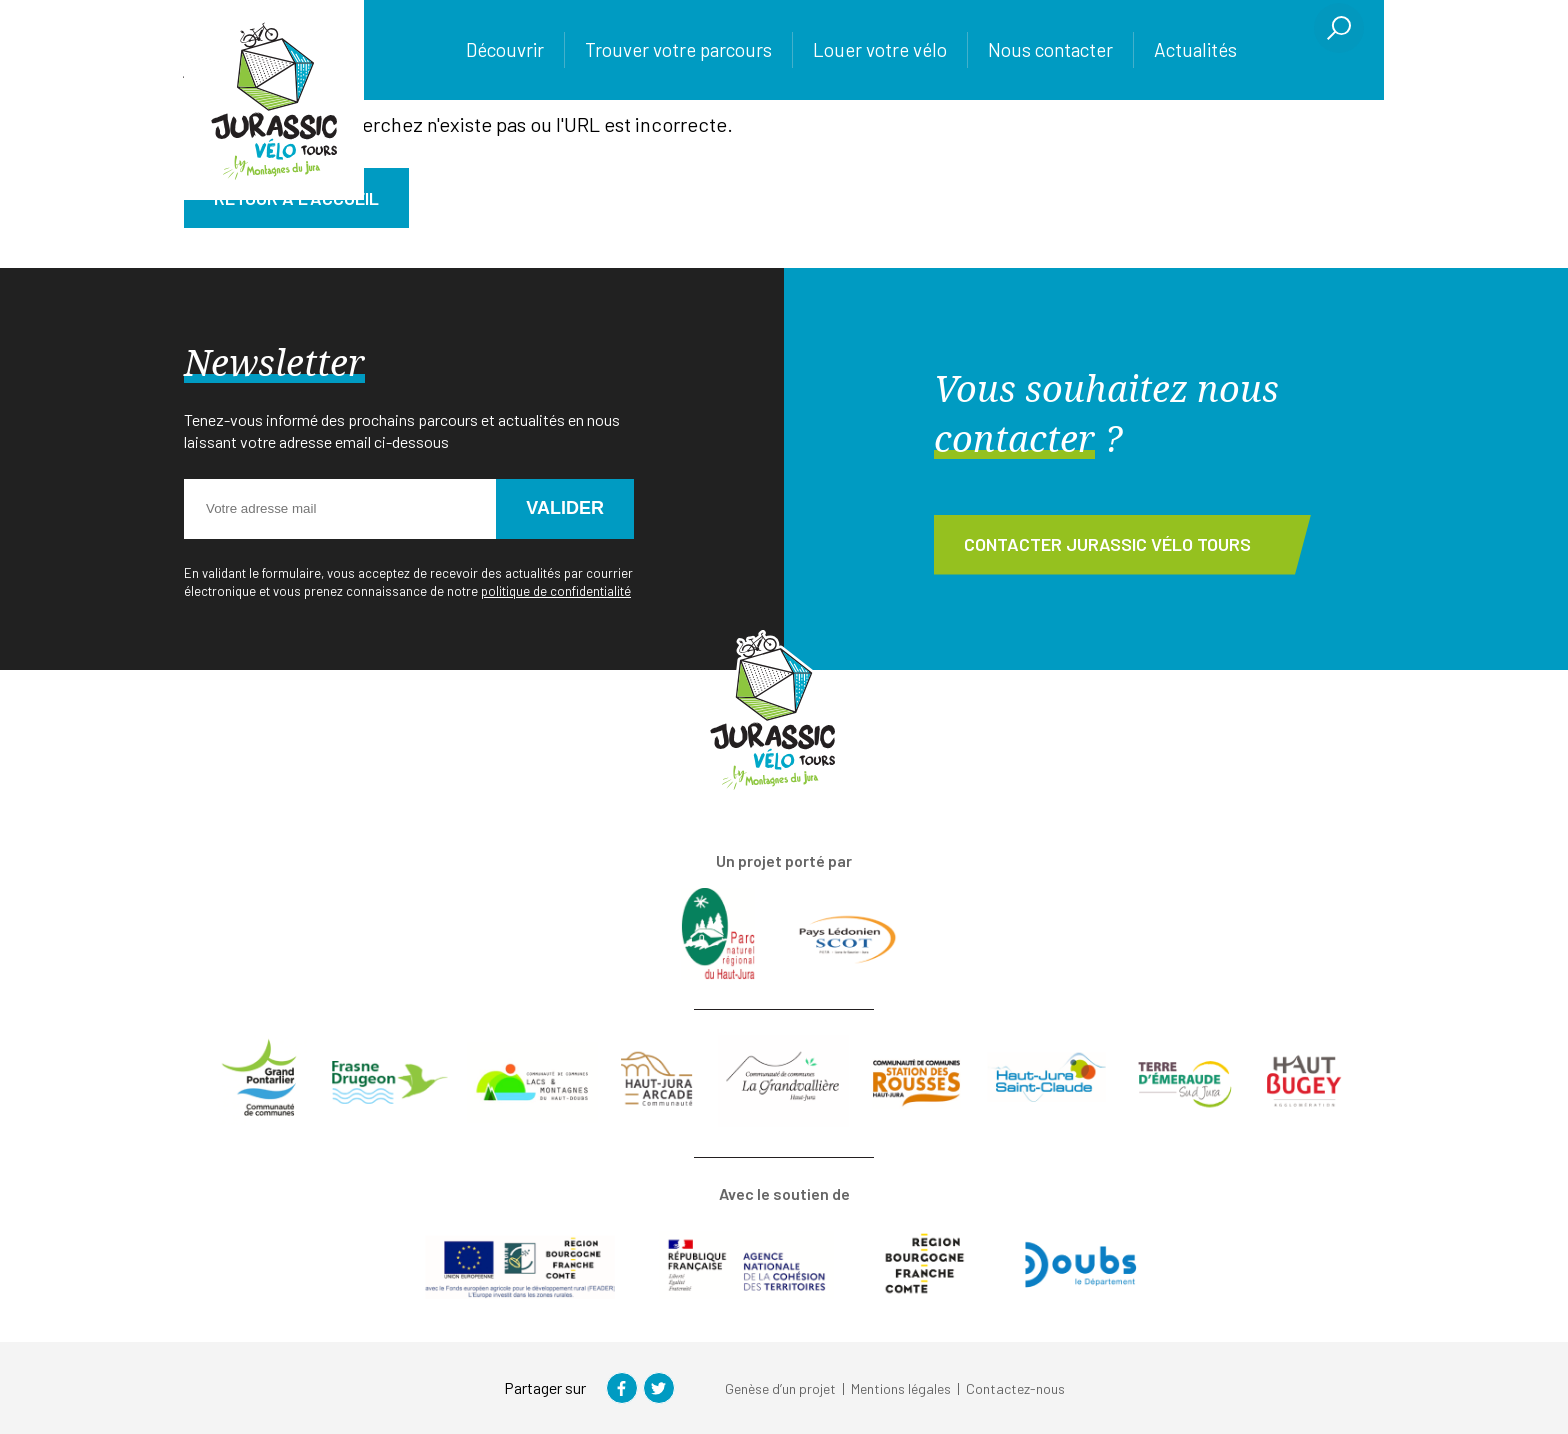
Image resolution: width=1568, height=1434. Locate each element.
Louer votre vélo (880, 49)
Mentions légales (901, 1388)
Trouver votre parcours (678, 49)
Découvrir (505, 49)
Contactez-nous (1015, 1388)
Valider (565, 508)
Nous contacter (1050, 49)
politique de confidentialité (556, 591)
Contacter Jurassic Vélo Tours (1107, 544)
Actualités (1195, 49)
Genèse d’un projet (780, 1388)
